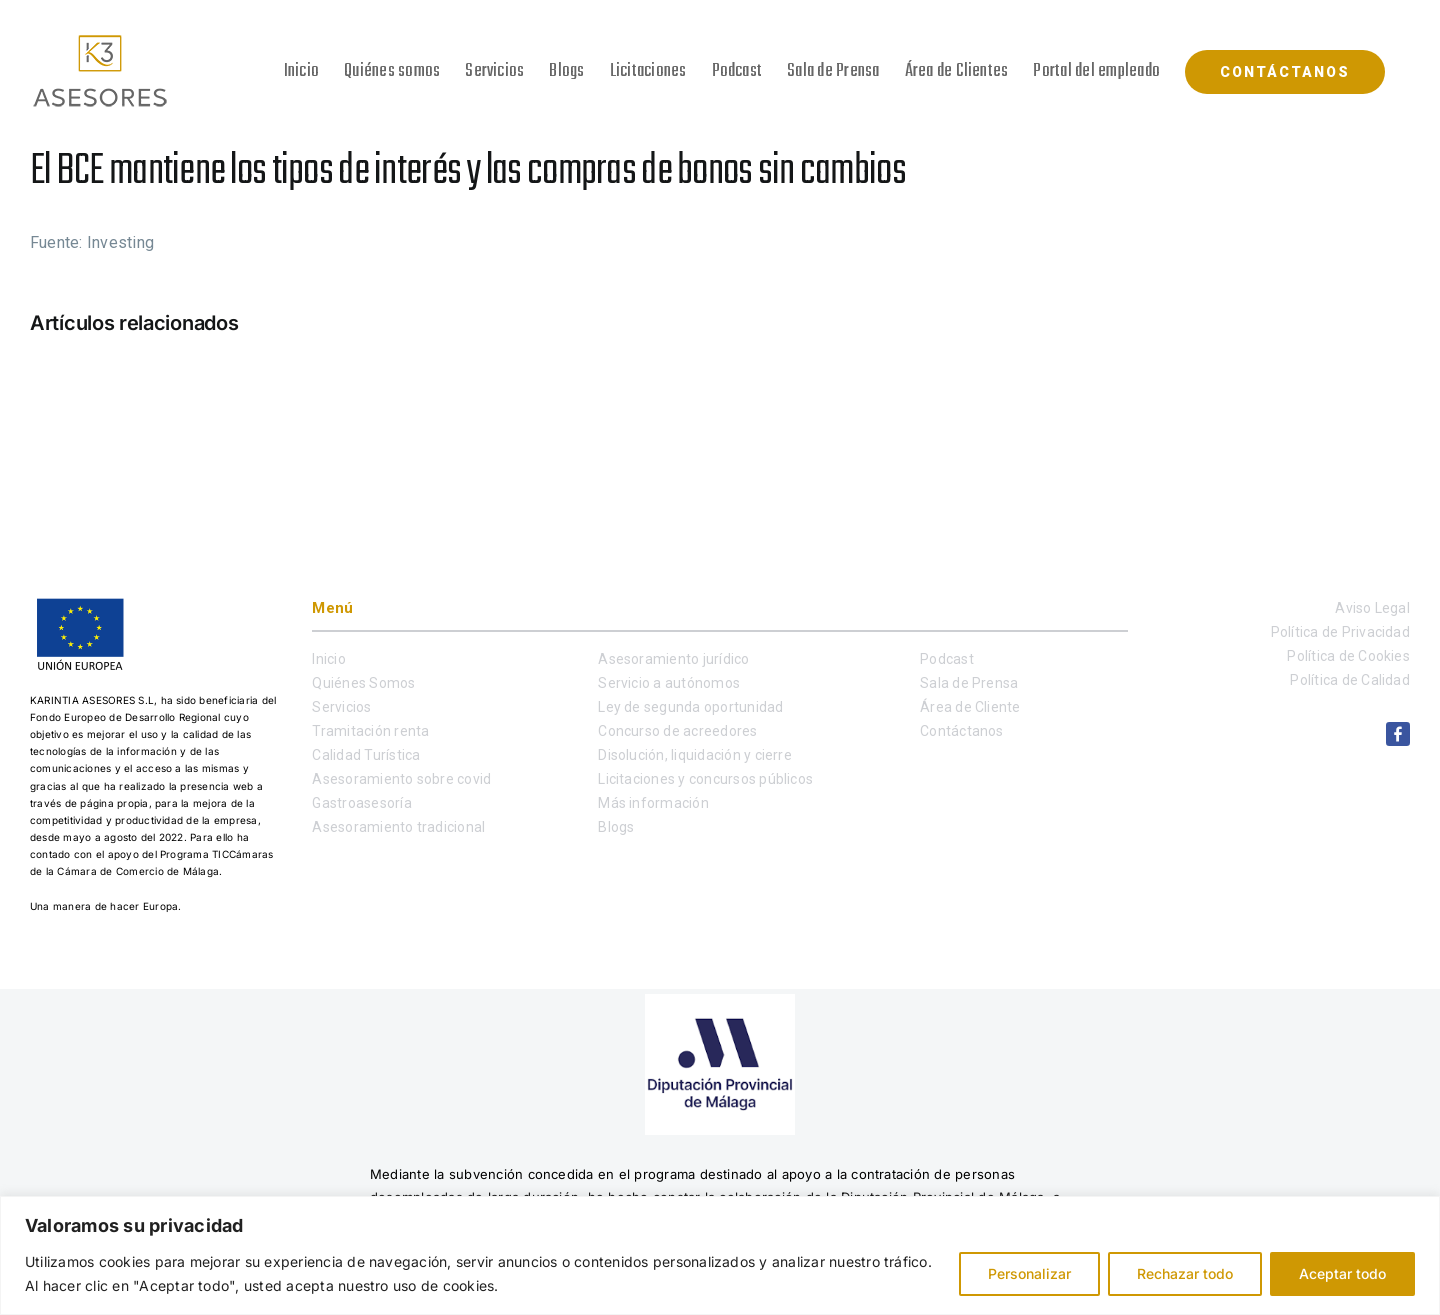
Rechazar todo (1185, 1273)
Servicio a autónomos (669, 683)
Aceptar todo (1342, 1273)
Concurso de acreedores (677, 731)
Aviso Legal (1372, 608)
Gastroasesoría (361, 803)
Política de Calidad (1350, 680)
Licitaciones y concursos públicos (705, 779)
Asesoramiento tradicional (398, 827)
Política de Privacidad (1340, 632)
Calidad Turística (366, 755)
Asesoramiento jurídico (673, 659)
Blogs (616, 827)
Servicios (341, 707)
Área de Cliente (970, 707)
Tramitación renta (370, 731)
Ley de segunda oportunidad (690, 707)
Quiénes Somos (363, 683)
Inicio (328, 659)
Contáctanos (962, 731)
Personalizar (1029, 1273)
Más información (653, 803)
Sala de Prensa (969, 683)
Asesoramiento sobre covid (401, 779)
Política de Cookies (1348, 656)
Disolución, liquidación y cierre (695, 755)
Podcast (947, 659)
